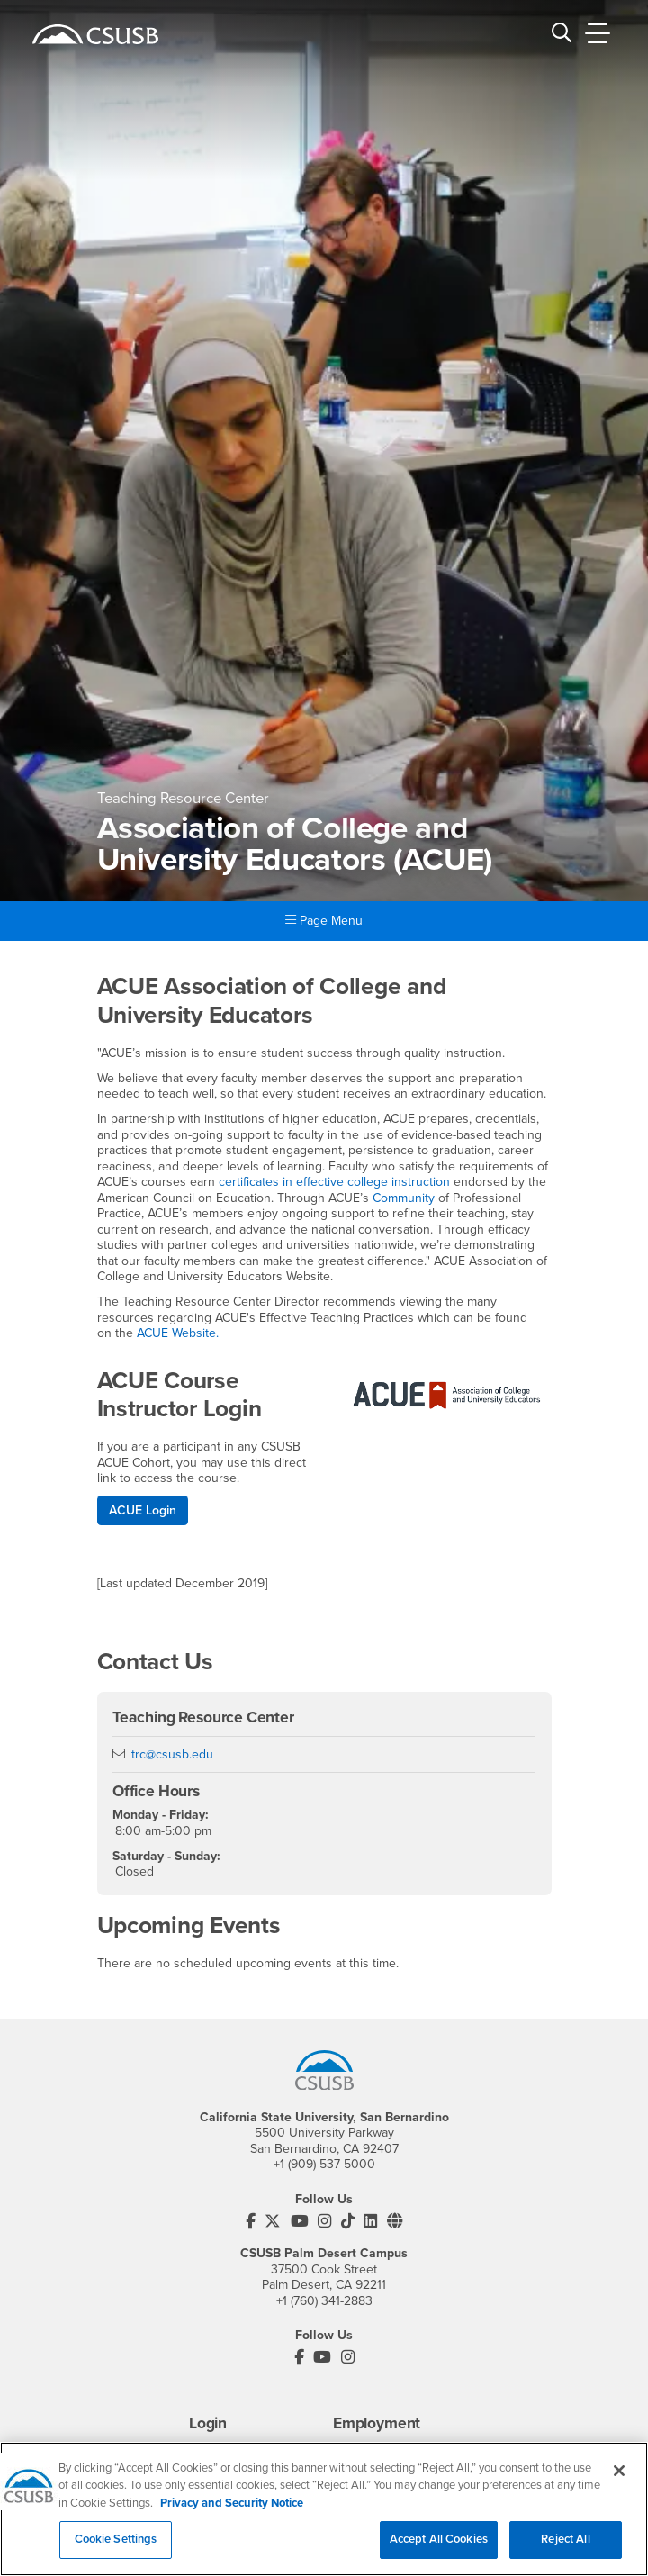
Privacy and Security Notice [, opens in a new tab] (231, 2510)
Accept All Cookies (439, 2547)
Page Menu (324, 920)
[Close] (619, 2478)
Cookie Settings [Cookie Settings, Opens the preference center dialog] (116, 2547)
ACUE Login (142, 1510)
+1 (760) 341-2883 (324, 2301)
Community (404, 1198)
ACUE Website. (178, 1333)
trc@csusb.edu (172, 1754)
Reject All (565, 2547)
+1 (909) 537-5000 (324, 2164)
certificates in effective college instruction (334, 1181)
